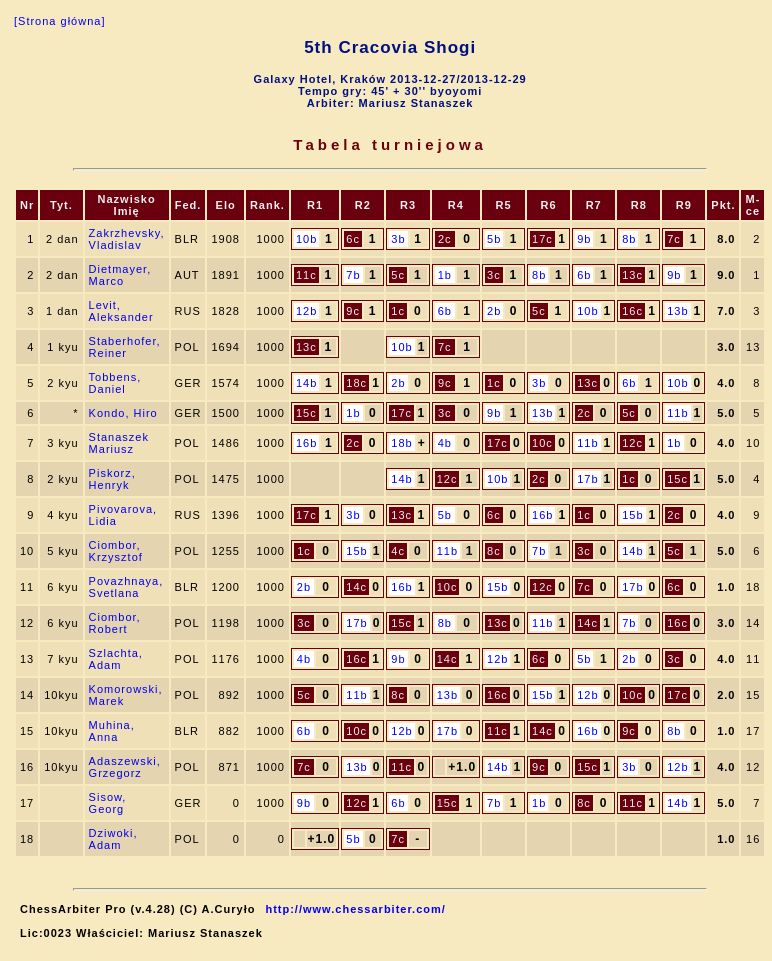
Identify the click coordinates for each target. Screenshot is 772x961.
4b (445, 443)
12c (632, 443)
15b (632, 515)
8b (629, 239)
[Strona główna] (59, 21)
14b (306, 383)
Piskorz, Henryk (112, 479)
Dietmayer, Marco (120, 275)
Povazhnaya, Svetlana (126, 587)
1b (445, 275)
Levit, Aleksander (121, 311)
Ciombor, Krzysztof (116, 551)
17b (587, 479)
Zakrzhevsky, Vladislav (127, 239)
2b (494, 311)
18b (401, 443)
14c (356, 587)
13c (632, 275)
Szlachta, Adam (116, 659)
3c (494, 275)
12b (306, 311)
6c (353, 239)
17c (542, 239)
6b (584, 275)
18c (356, 383)
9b (584, 239)
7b (353, 275)
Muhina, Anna (112, 731)
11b (677, 413)
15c (306, 413)
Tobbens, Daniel (115, 383)
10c (542, 443)
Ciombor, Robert (115, 623)
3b (398, 239)
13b (677, 311)
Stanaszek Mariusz (119, 443)
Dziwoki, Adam (113, 839)
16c (632, 311)
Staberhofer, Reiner (125, 347)
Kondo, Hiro (123, 413)
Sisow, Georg (108, 803)
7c (674, 239)
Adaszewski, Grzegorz (125, 767)
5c (398, 275)
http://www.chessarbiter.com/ (355, 909)
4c (398, 551)
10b (306, 239)
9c (353, 311)
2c (445, 239)
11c (306, 275)
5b (494, 239)
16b (306, 443)
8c (494, 551)
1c (398, 311)
